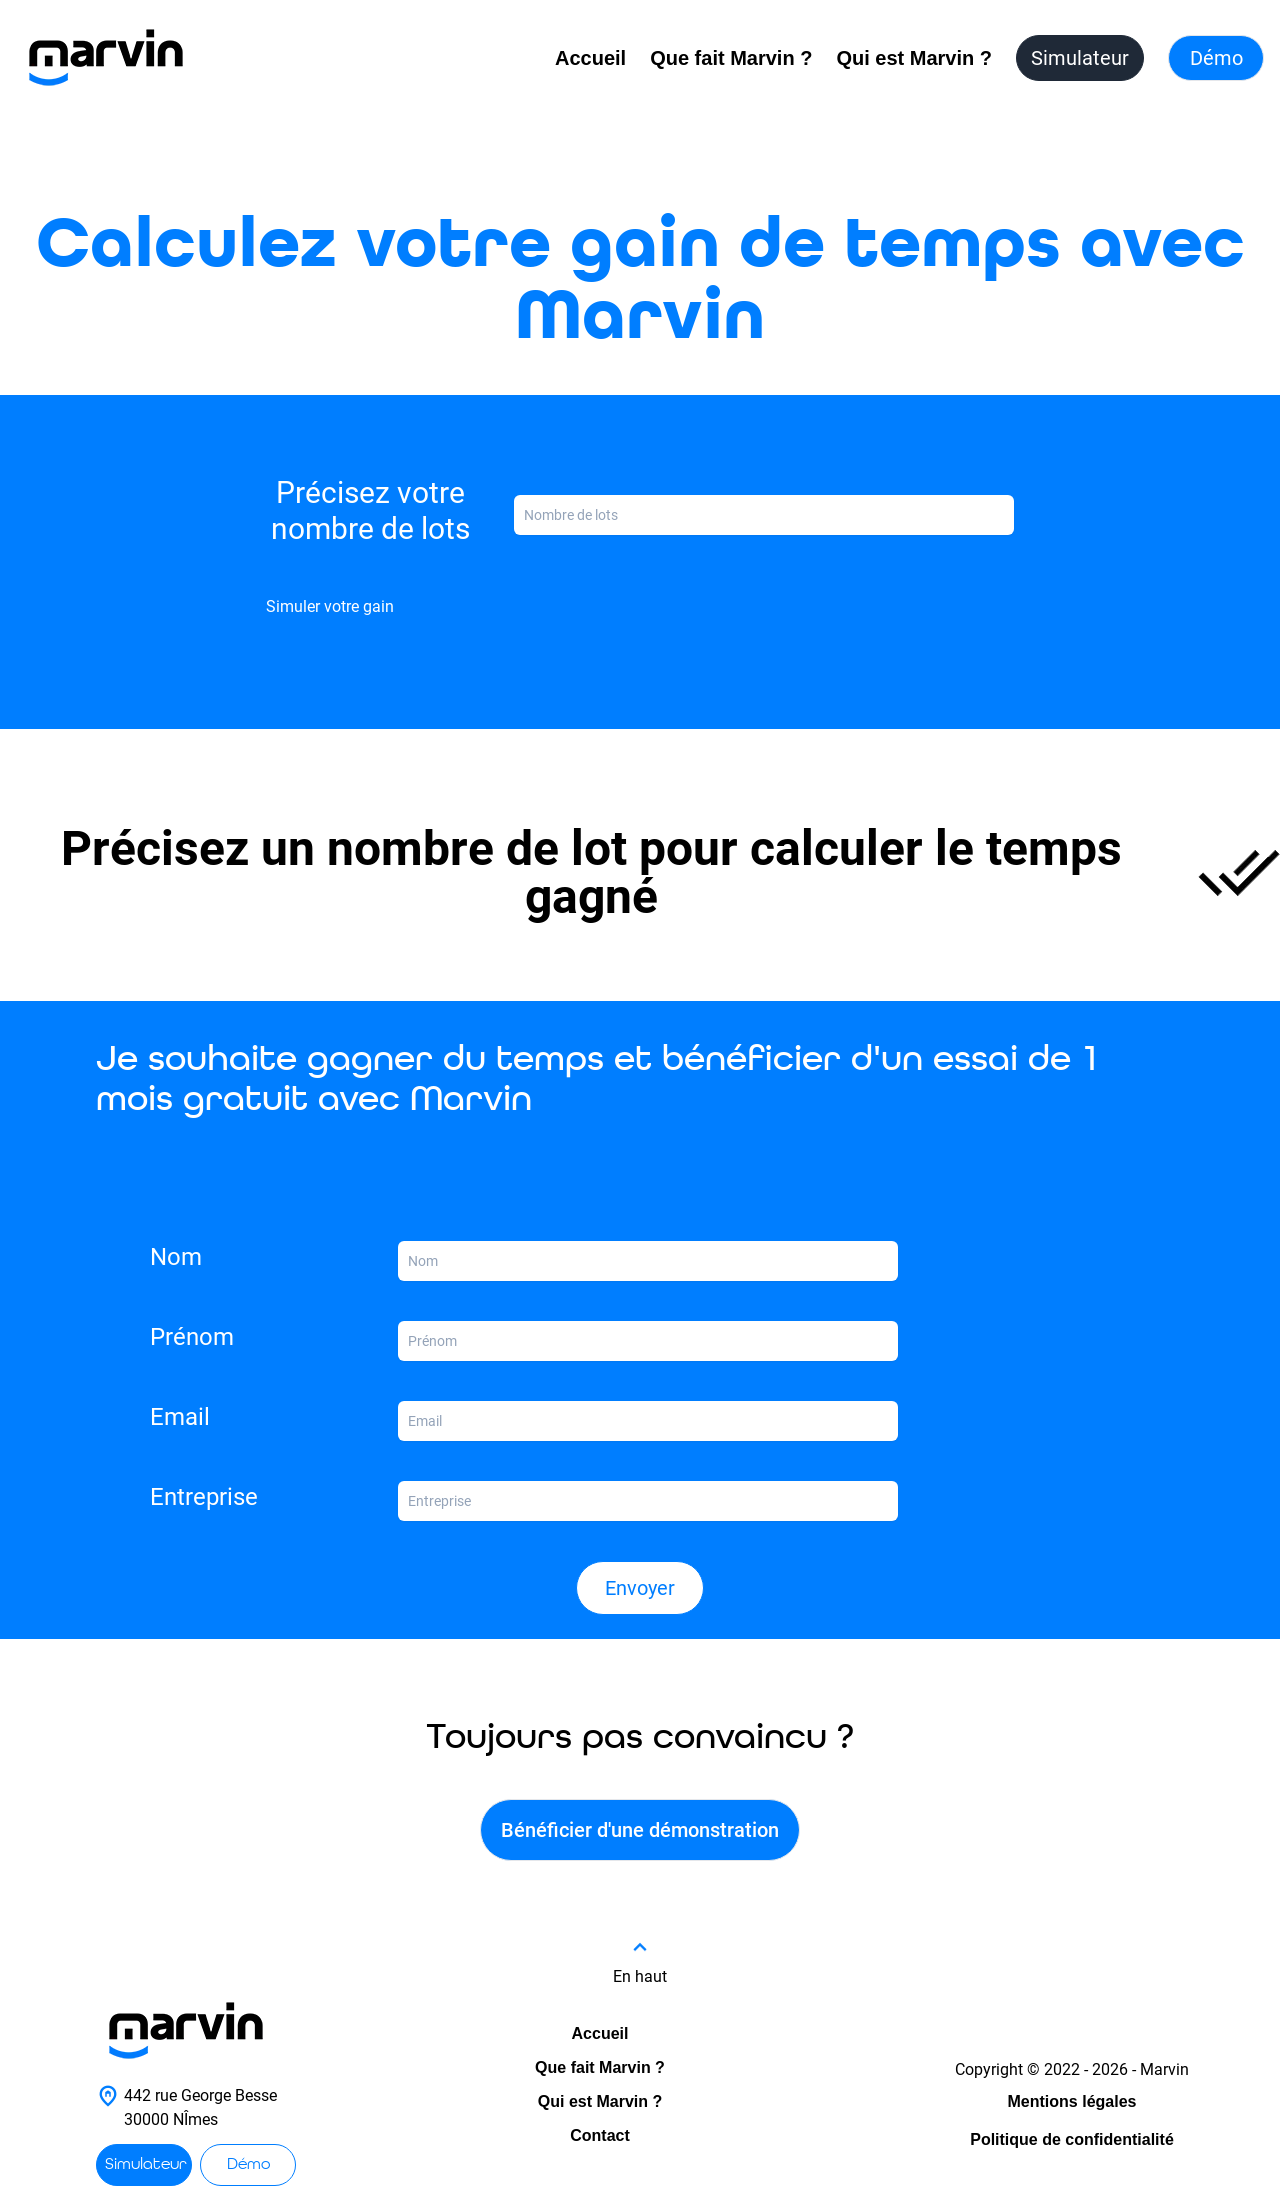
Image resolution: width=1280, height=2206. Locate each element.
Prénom (192, 1337)
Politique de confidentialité (1072, 2139)
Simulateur (1080, 58)
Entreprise (204, 1497)
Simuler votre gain (330, 606)
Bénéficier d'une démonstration (640, 1830)
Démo (1216, 58)
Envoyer (640, 1588)
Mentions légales (1072, 2101)
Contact (600, 2135)
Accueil (590, 58)
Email (180, 1417)
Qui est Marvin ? (914, 58)
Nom (176, 1257)
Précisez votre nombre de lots (370, 510)
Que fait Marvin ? (731, 58)
